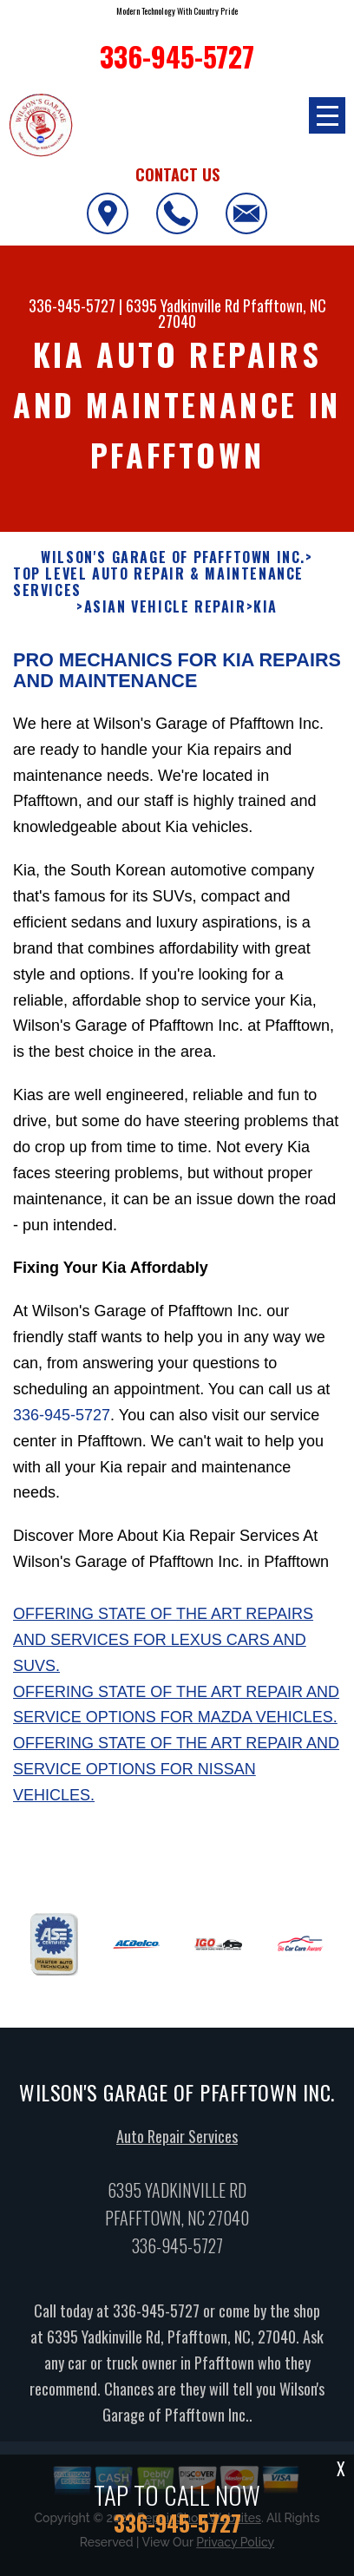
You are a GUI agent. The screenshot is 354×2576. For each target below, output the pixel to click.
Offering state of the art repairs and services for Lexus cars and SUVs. (163, 1651)
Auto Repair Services (177, 2146)
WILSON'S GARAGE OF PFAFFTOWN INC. (173, 568)
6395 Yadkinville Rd (182, 305)
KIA (265, 618)
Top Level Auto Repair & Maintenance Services (158, 592)
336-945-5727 (72, 305)
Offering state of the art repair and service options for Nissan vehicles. (176, 1780)
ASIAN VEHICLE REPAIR (165, 618)
